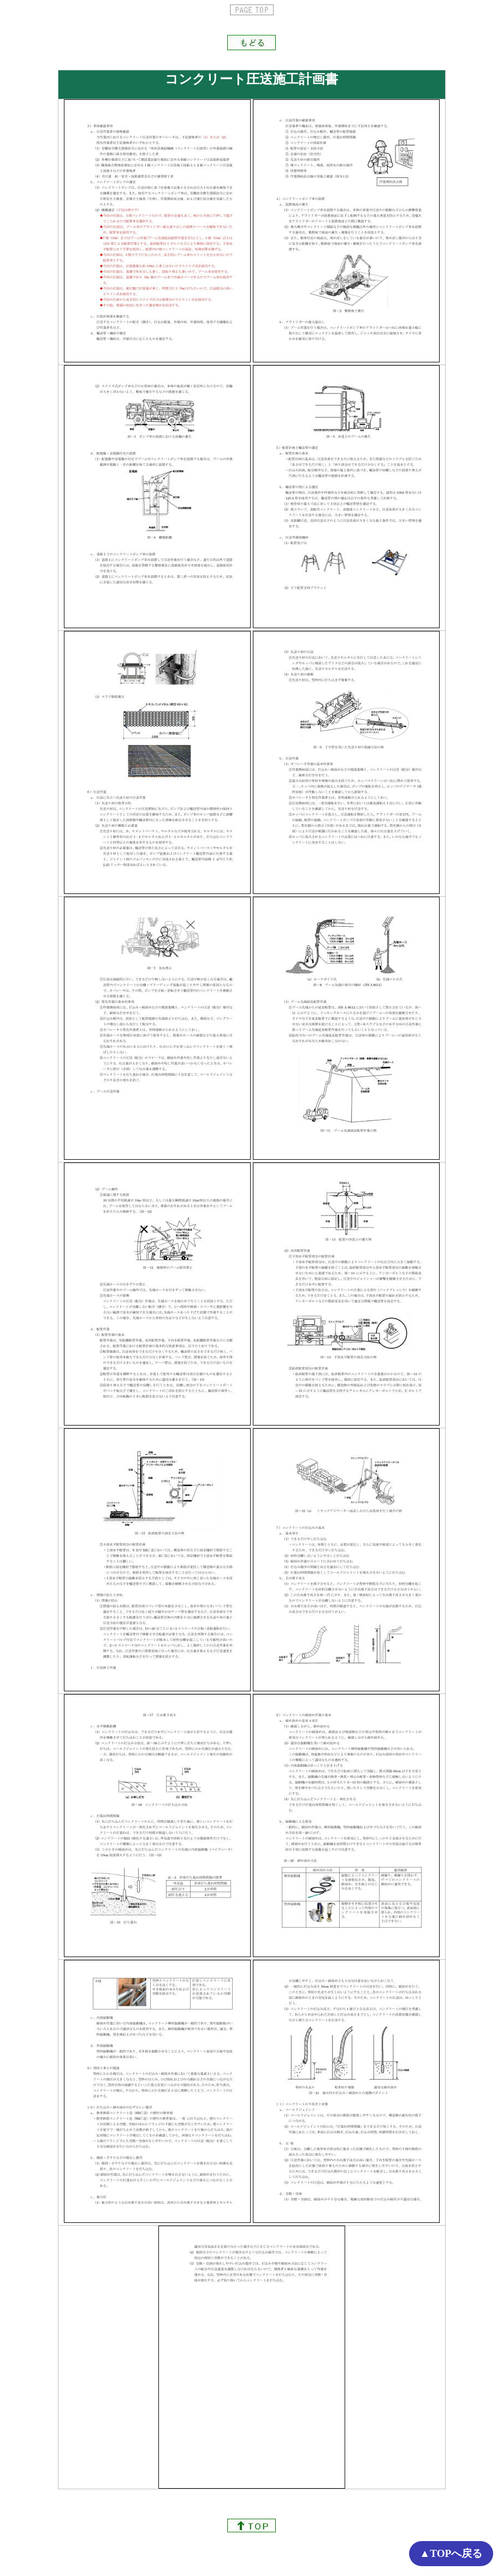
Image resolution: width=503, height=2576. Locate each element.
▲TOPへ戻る (450, 2553)
